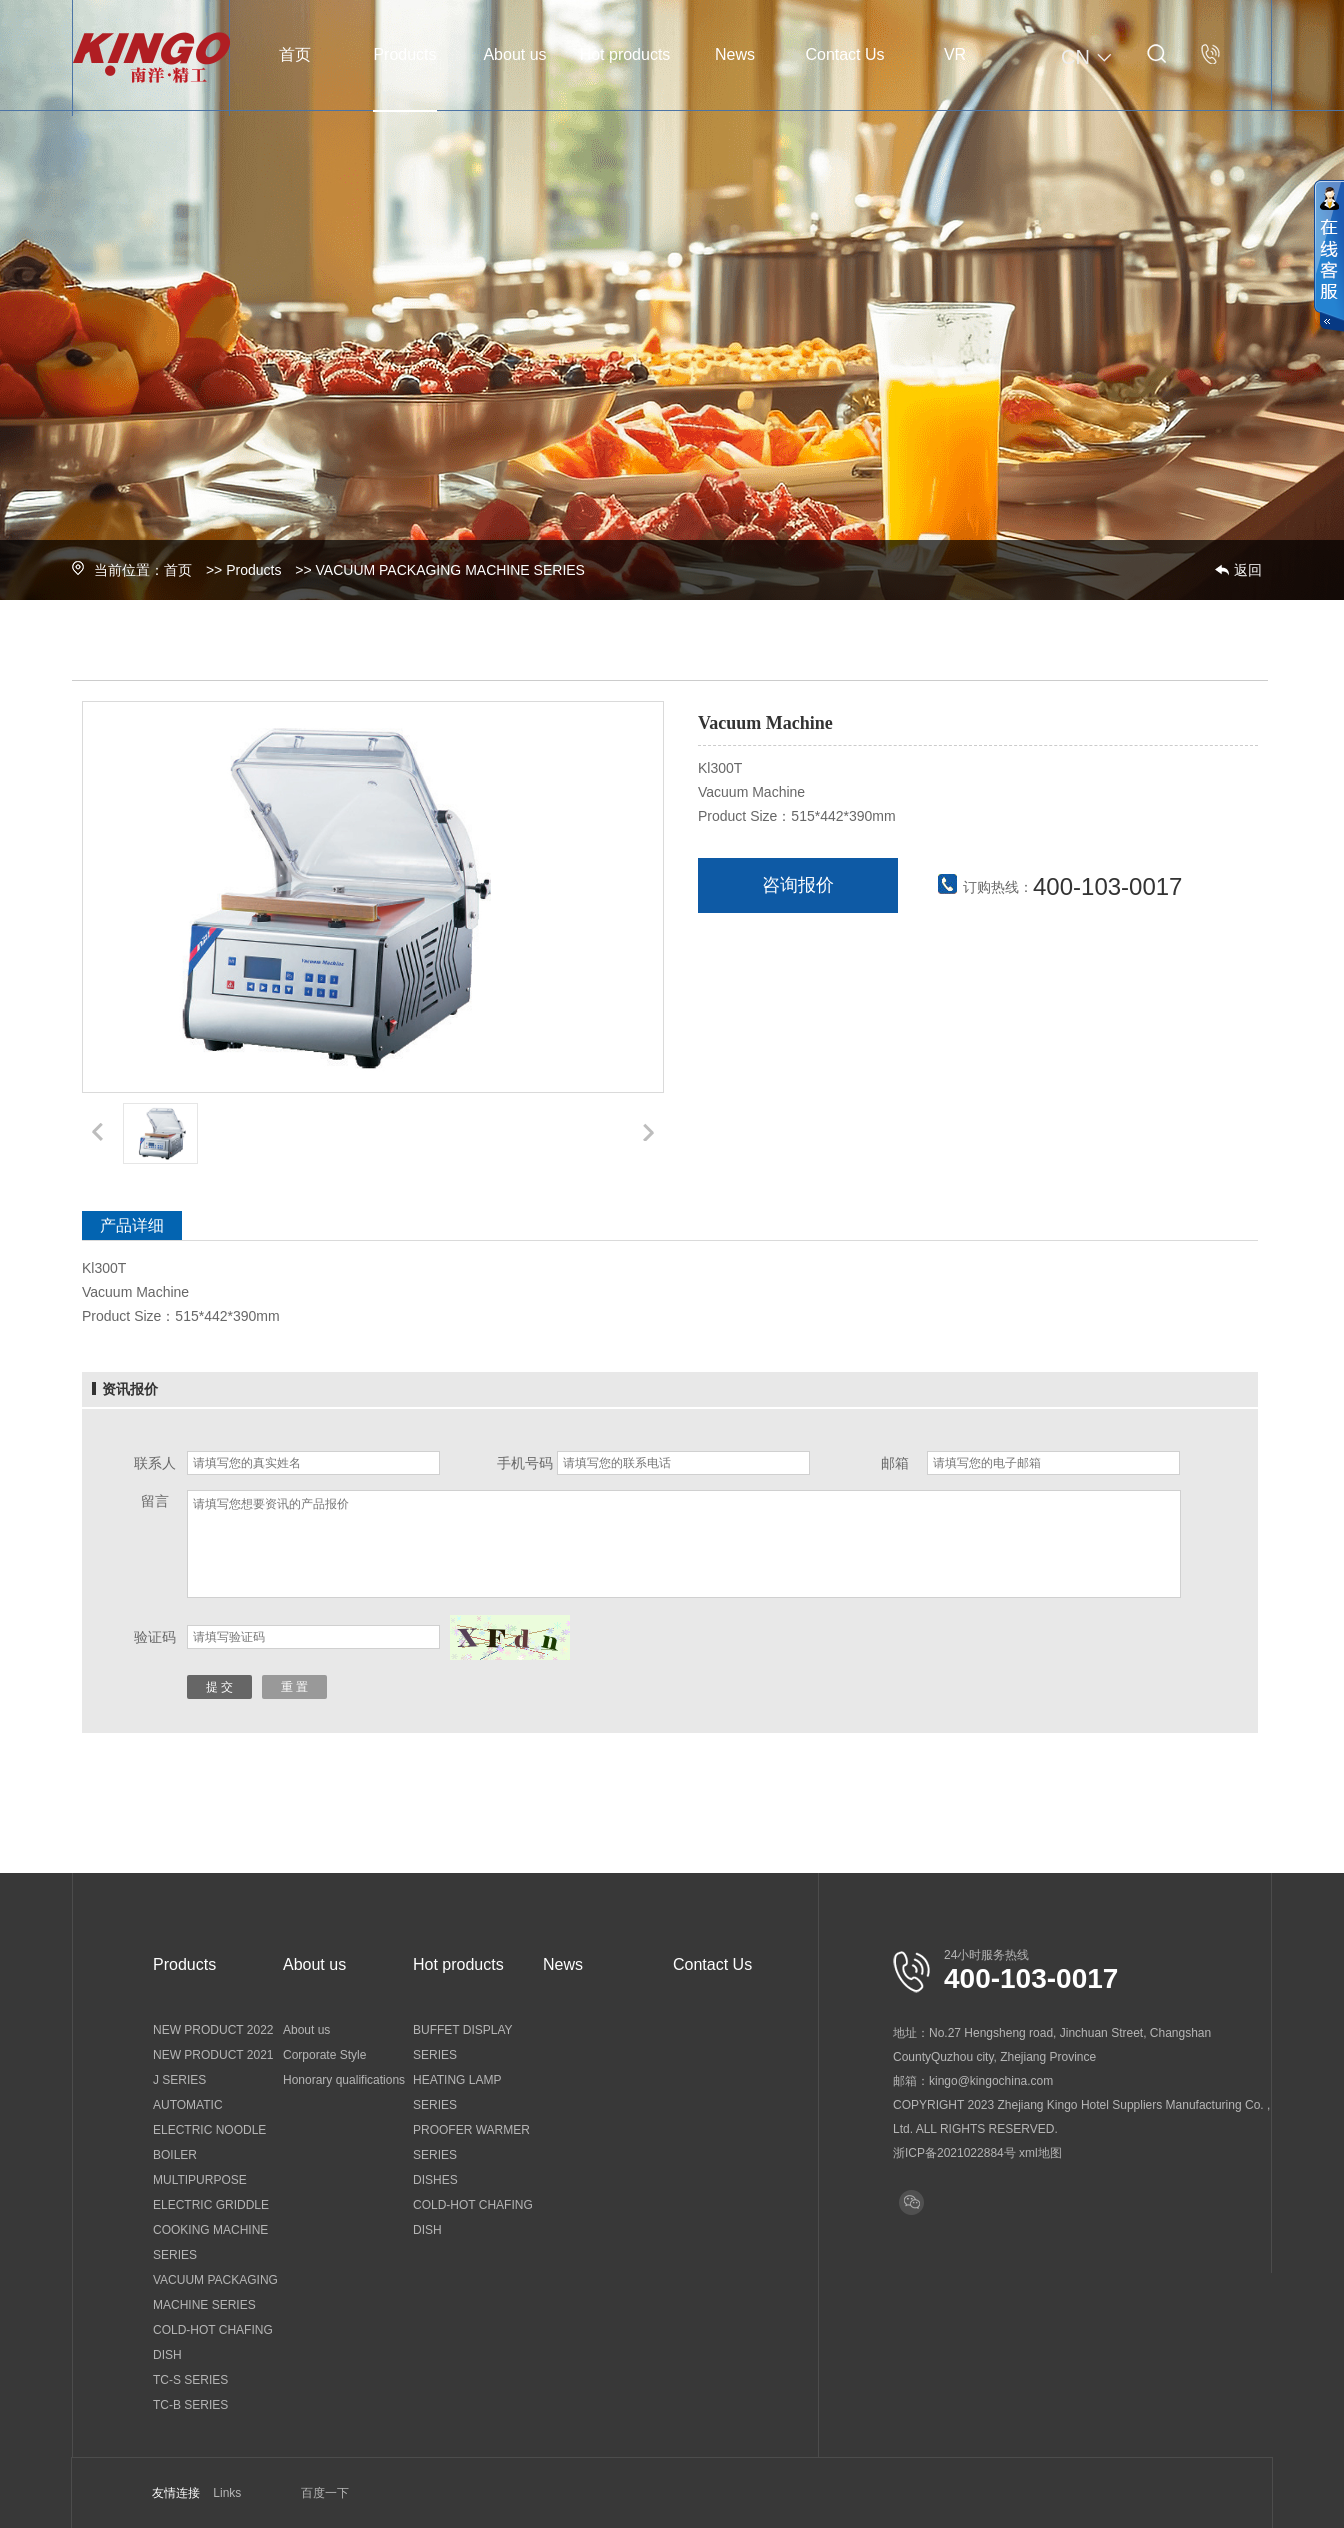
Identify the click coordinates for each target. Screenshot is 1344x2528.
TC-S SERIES (190, 2380)
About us (514, 54)
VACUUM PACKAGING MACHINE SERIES (450, 570)
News (735, 54)
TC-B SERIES (190, 2405)
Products (404, 54)
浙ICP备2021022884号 (954, 2153)
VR (955, 54)
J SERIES (179, 2080)
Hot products (625, 54)
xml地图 (1040, 2153)
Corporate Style (324, 2055)
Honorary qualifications (344, 2080)
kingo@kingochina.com (991, 2081)
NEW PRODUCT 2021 (213, 2055)
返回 (1248, 570)
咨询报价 (798, 885)
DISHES (435, 2180)
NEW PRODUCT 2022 (213, 2030)
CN (1089, 57)
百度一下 (325, 2493)
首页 (295, 54)
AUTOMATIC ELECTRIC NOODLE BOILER (209, 2130)
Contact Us (844, 54)
